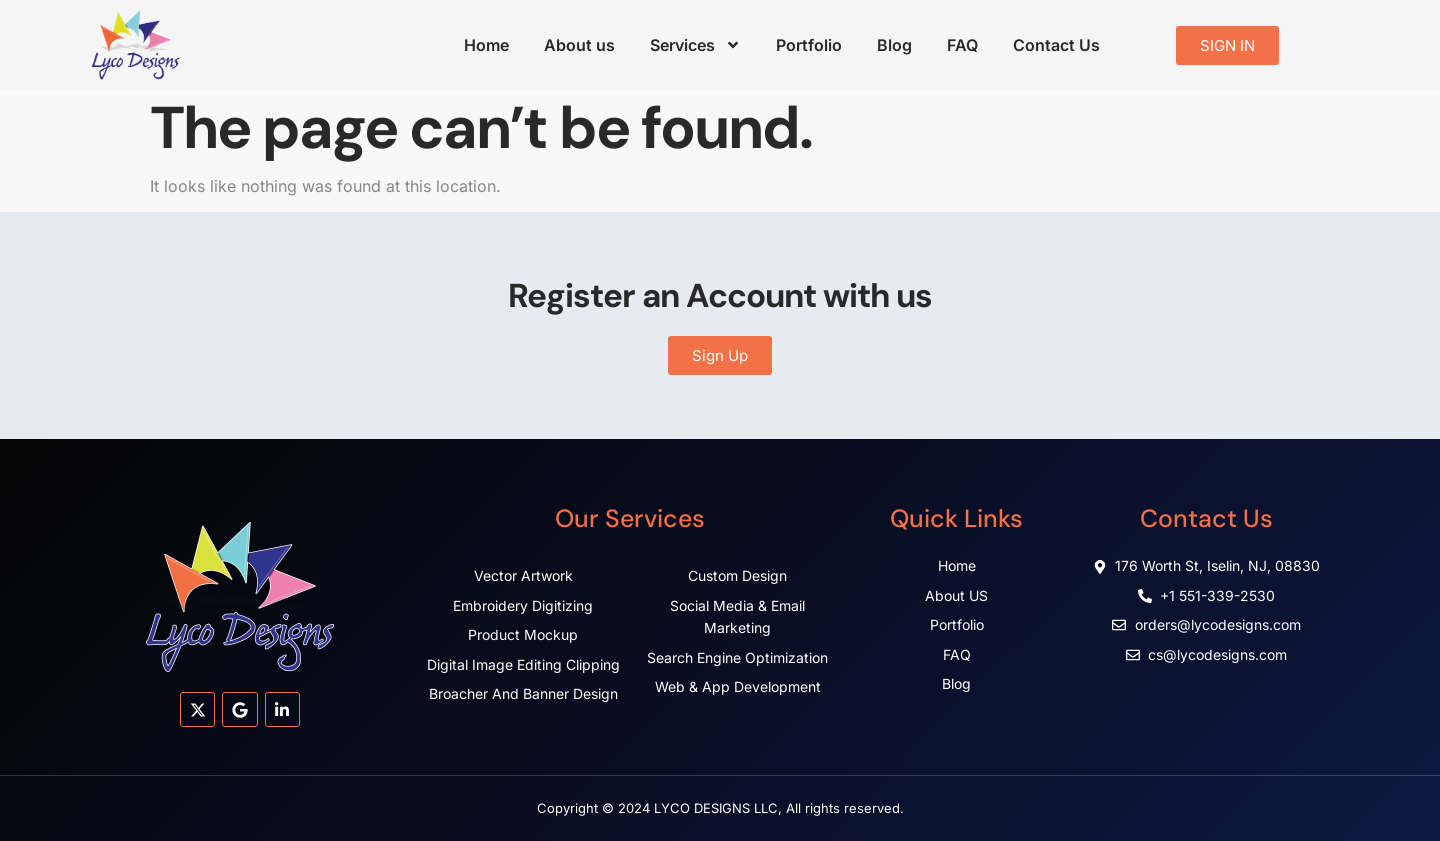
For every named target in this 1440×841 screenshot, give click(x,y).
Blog (894, 45)
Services (695, 45)
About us (579, 45)
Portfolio (809, 45)
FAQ (962, 45)
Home (486, 45)
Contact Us (1056, 45)
